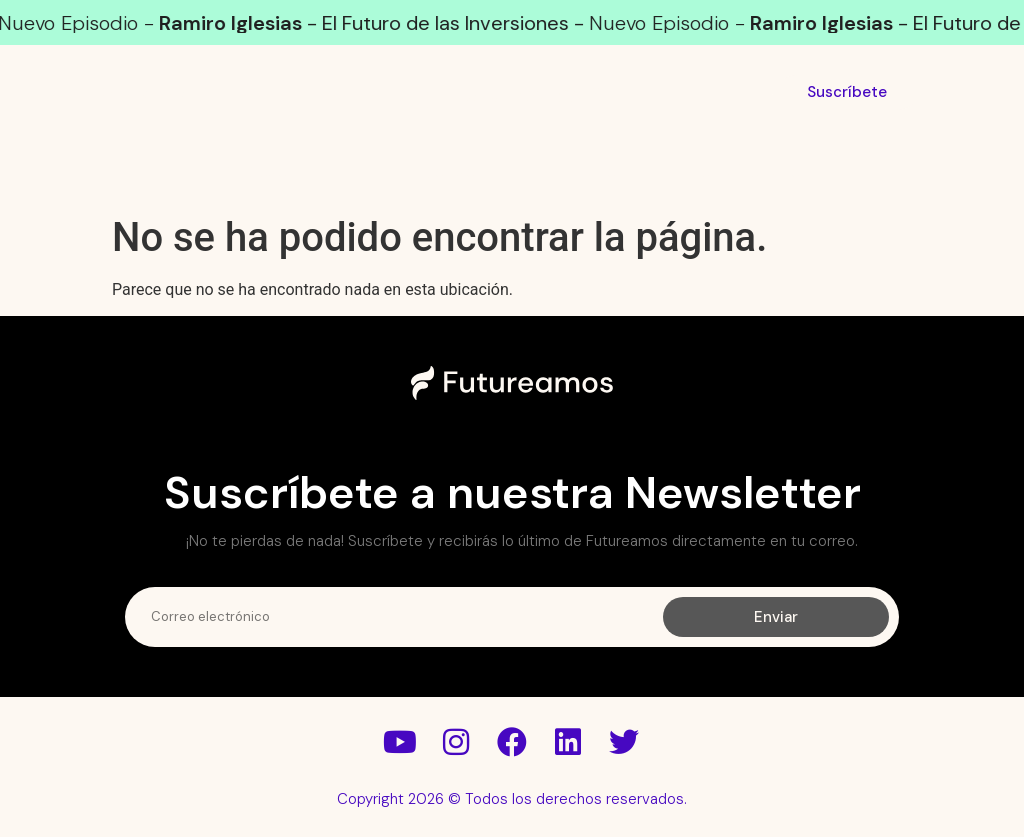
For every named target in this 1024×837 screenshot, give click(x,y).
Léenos (587, 172)
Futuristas (428, 172)
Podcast (261, 172)
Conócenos (750, 172)
